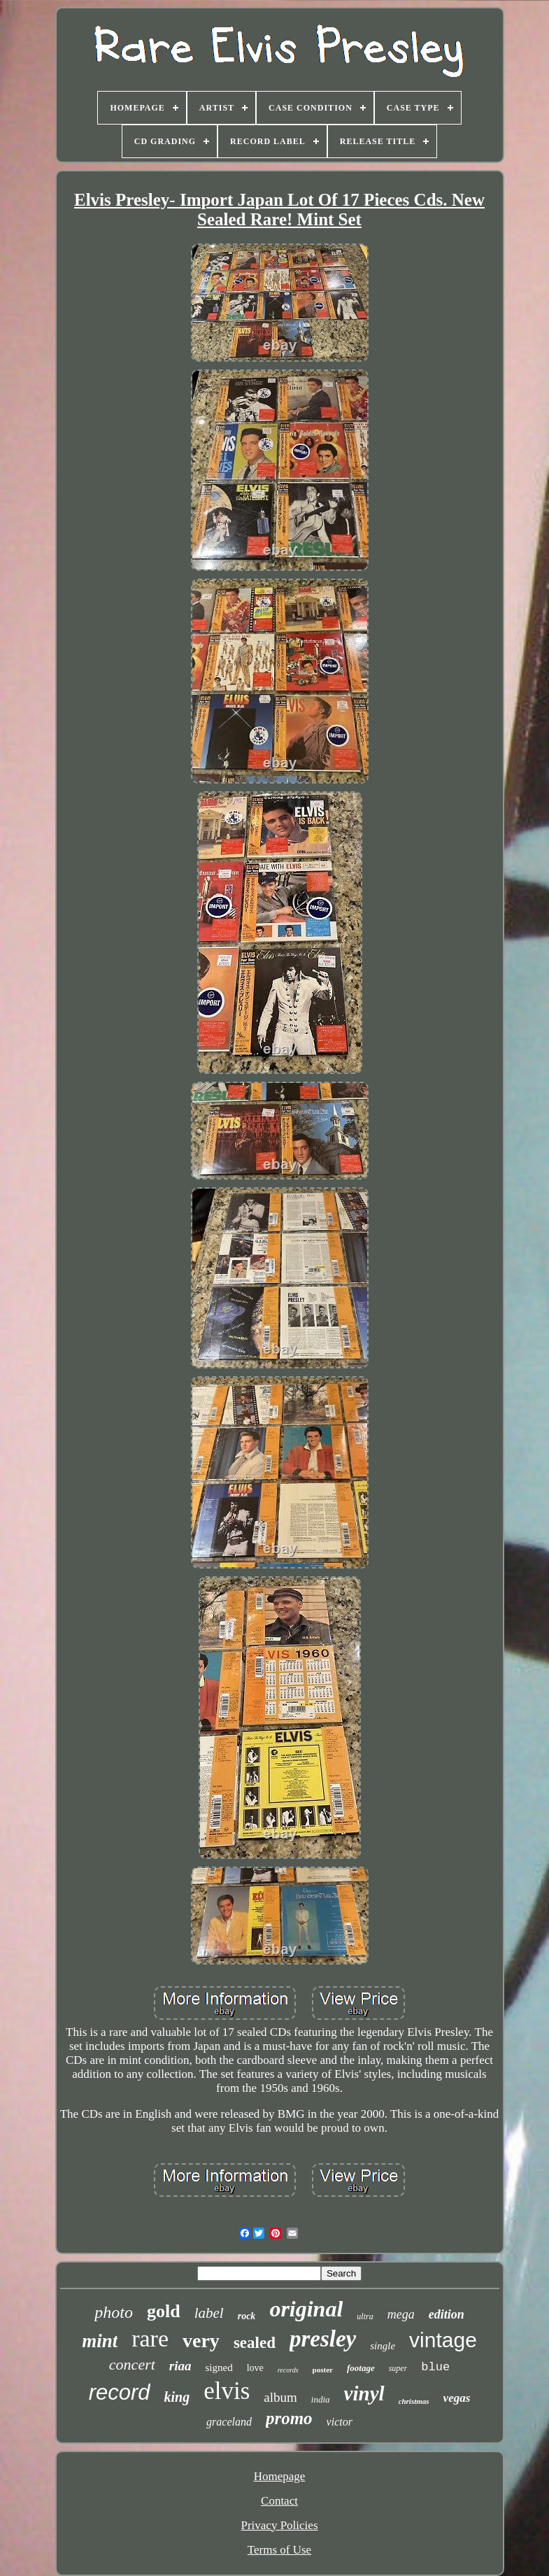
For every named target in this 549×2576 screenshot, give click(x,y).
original (306, 2308)
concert (132, 2364)
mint (99, 2340)
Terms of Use (279, 2549)
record (119, 2392)
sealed (255, 2342)
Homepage (280, 2476)
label (209, 2313)
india (320, 2399)
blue (435, 2367)
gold (163, 2311)
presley (323, 2338)
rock (247, 2316)
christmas (414, 2401)
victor (339, 2422)
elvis (227, 2391)
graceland (229, 2422)
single (382, 2345)
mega (401, 2314)
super (398, 2368)
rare (150, 2338)
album (280, 2397)
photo (113, 2312)
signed (219, 2367)
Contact (279, 2500)
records (288, 2370)
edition (446, 2314)
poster (323, 2369)
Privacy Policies (279, 2525)
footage (361, 2368)
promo (289, 2418)
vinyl (364, 2393)
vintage (443, 2339)
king (177, 2397)
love (255, 2368)
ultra (365, 2316)
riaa (180, 2365)
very (201, 2340)
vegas (457, 2398)
